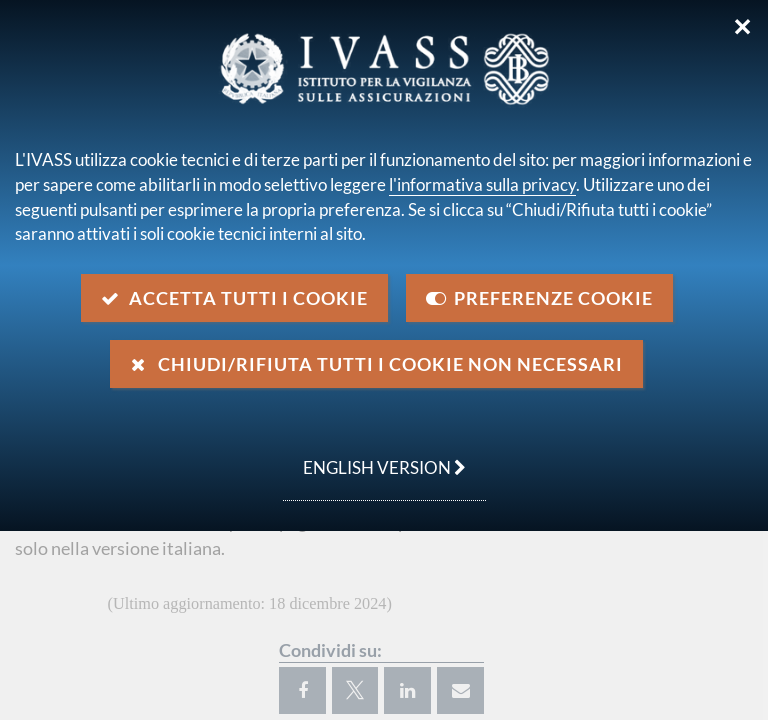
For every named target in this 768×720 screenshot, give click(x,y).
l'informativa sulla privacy (482, 184)
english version (374, 457)
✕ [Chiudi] (742, 27)
